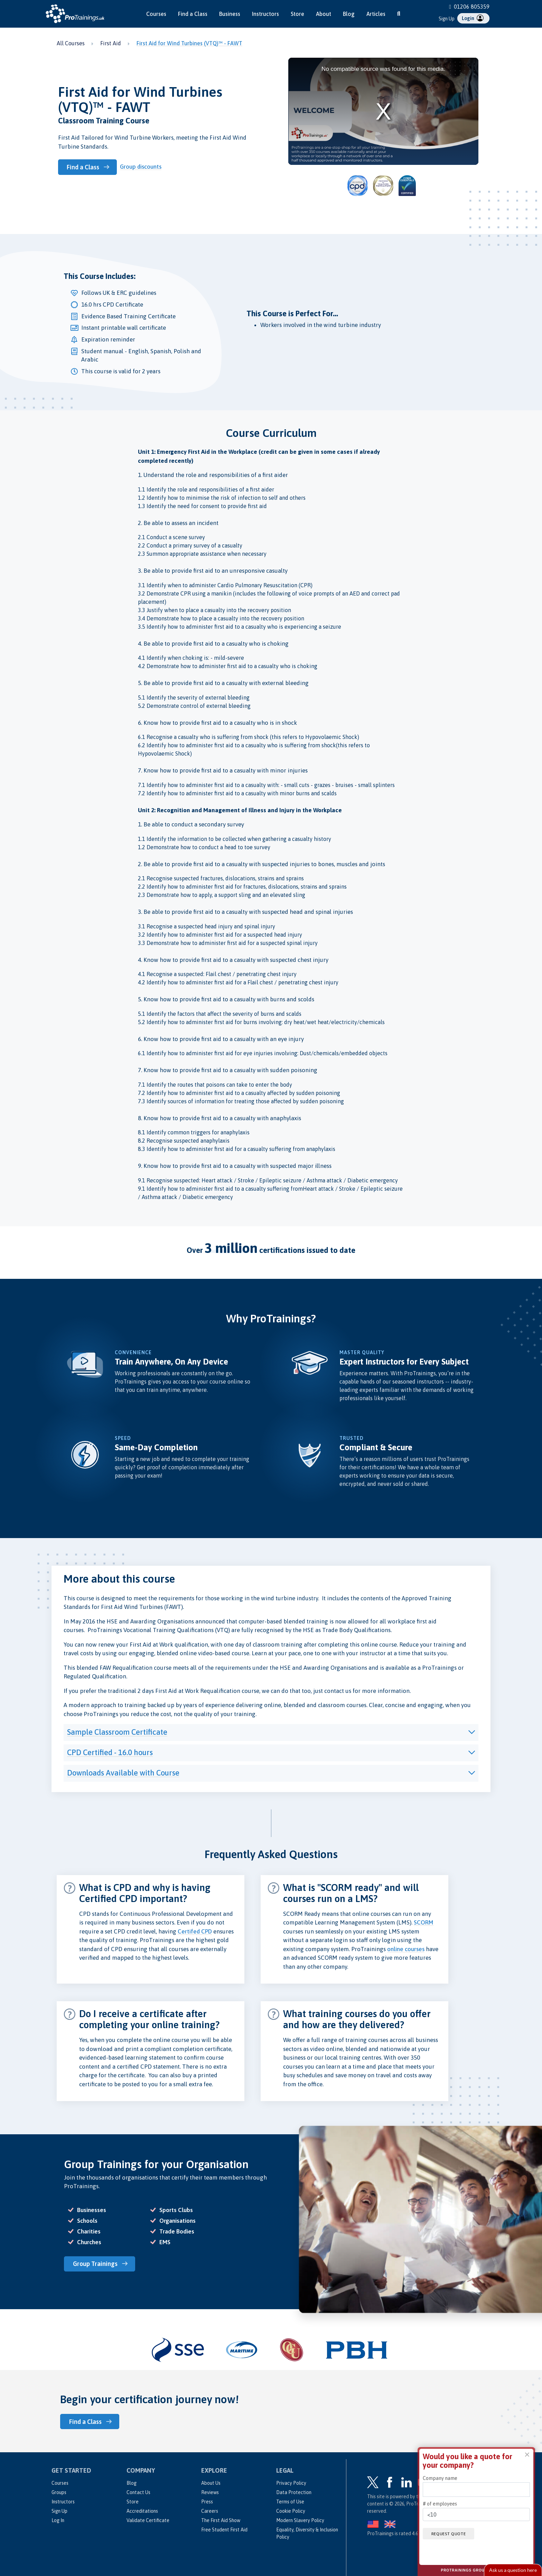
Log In (58, 2519)
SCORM (423, 1922)
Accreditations (142, 2510)
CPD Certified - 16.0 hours (110, 1752)
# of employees (440, 2504)
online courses (405, 1949)
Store (297, 14)
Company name (440, 2478)
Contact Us (138, 2491)
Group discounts (142, 166)
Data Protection (293, 2491)
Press (207, 2501)
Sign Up (447, 18)
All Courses (71, 43)
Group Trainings (97, 2263)
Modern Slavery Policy (300, 2519)
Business (229, 14)
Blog (349, 14)
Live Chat (513, 2570)
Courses (156, 14)
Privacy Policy (291, 2482)
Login (473, 18)
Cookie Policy (290, 2510)
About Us (211, 2482)
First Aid (110, 43)
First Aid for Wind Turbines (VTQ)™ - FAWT (189, 43)
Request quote (451, 2533)
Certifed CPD (195, 1931)
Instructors (265, 14)
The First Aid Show (220, 2519)
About (323, 14)
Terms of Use (290, 2501)
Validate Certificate (148, 2519)
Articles (375, 14)
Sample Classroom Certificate (117, 1731)
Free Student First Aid (224, 2529)
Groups (59, 2491)
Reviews (210, 2491)
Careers (209, 2510)
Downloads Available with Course (123, 1772)
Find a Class (192, 14)
